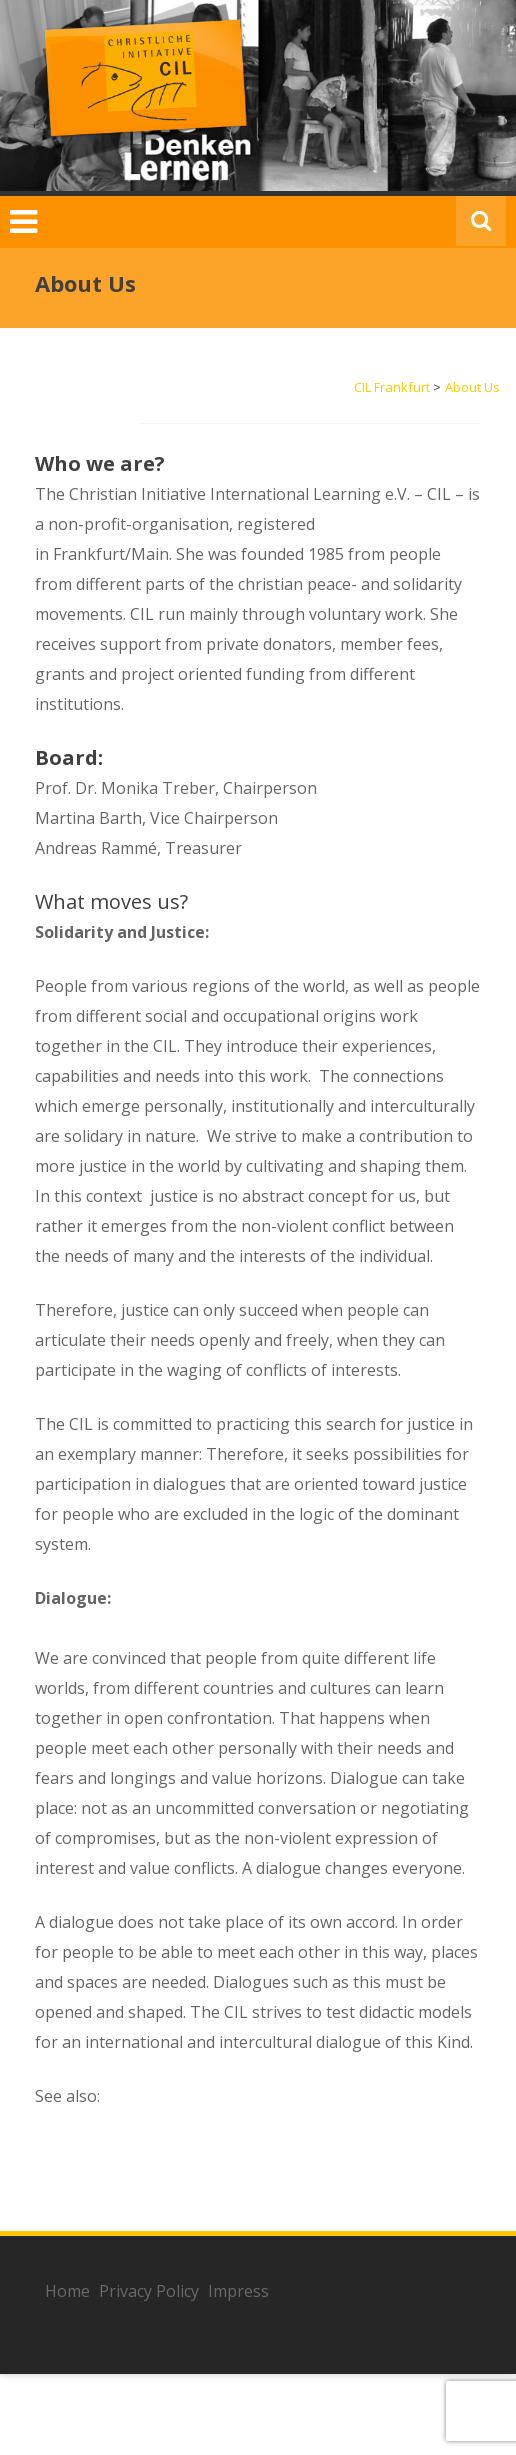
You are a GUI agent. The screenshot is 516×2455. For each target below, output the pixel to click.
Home (67, 2291)
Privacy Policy (149, 2291)
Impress (238, 2291)
